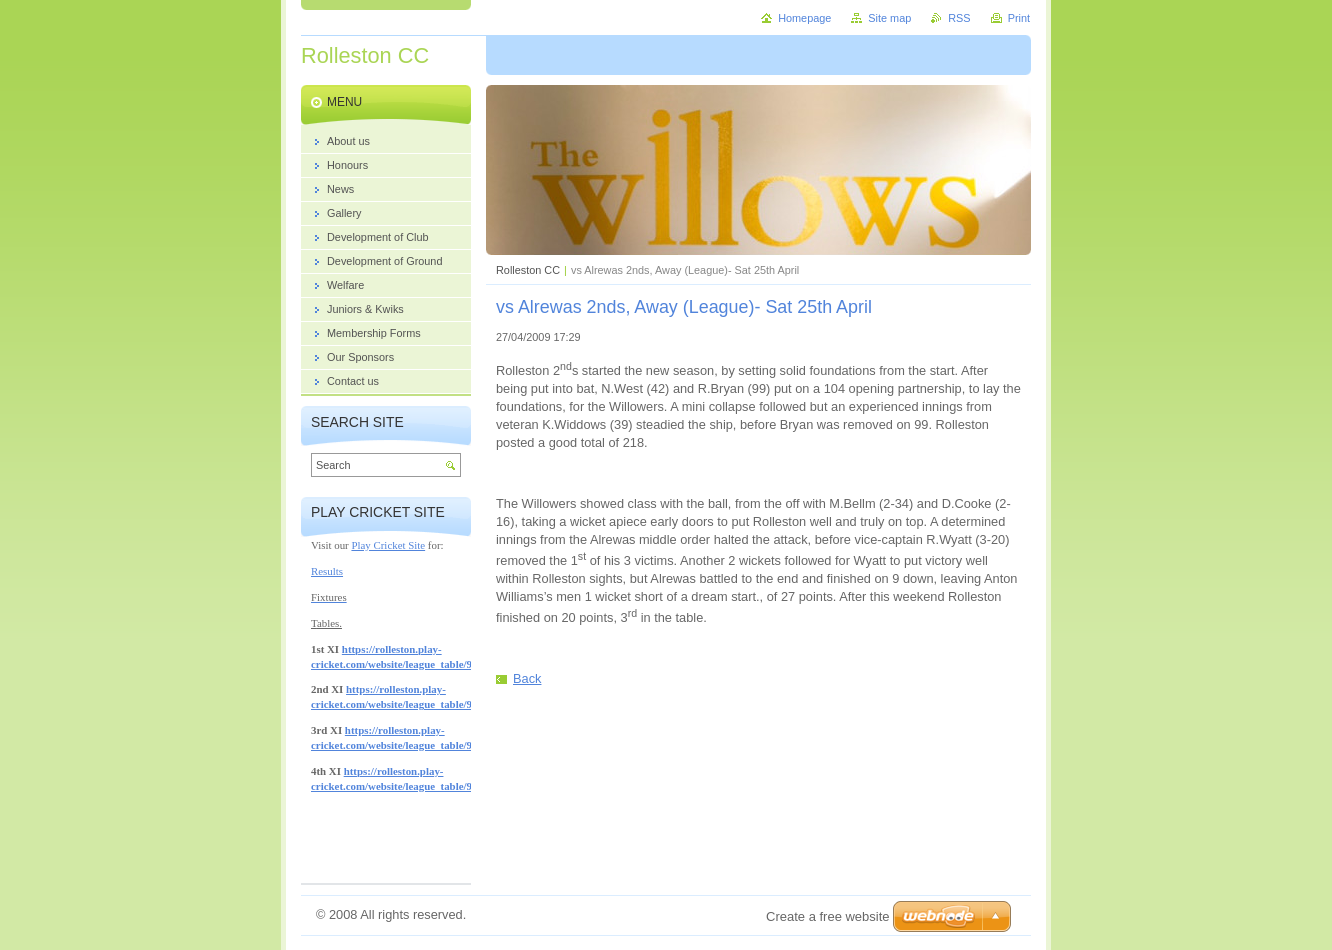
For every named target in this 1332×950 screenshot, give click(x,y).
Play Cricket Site (388, 545)
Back (527, 678)
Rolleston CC (528, 270)
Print (1019, 18)
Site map (889, 18)
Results (327, 571)
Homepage (804, 18)
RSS (959, 18)
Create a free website (828, 916)
